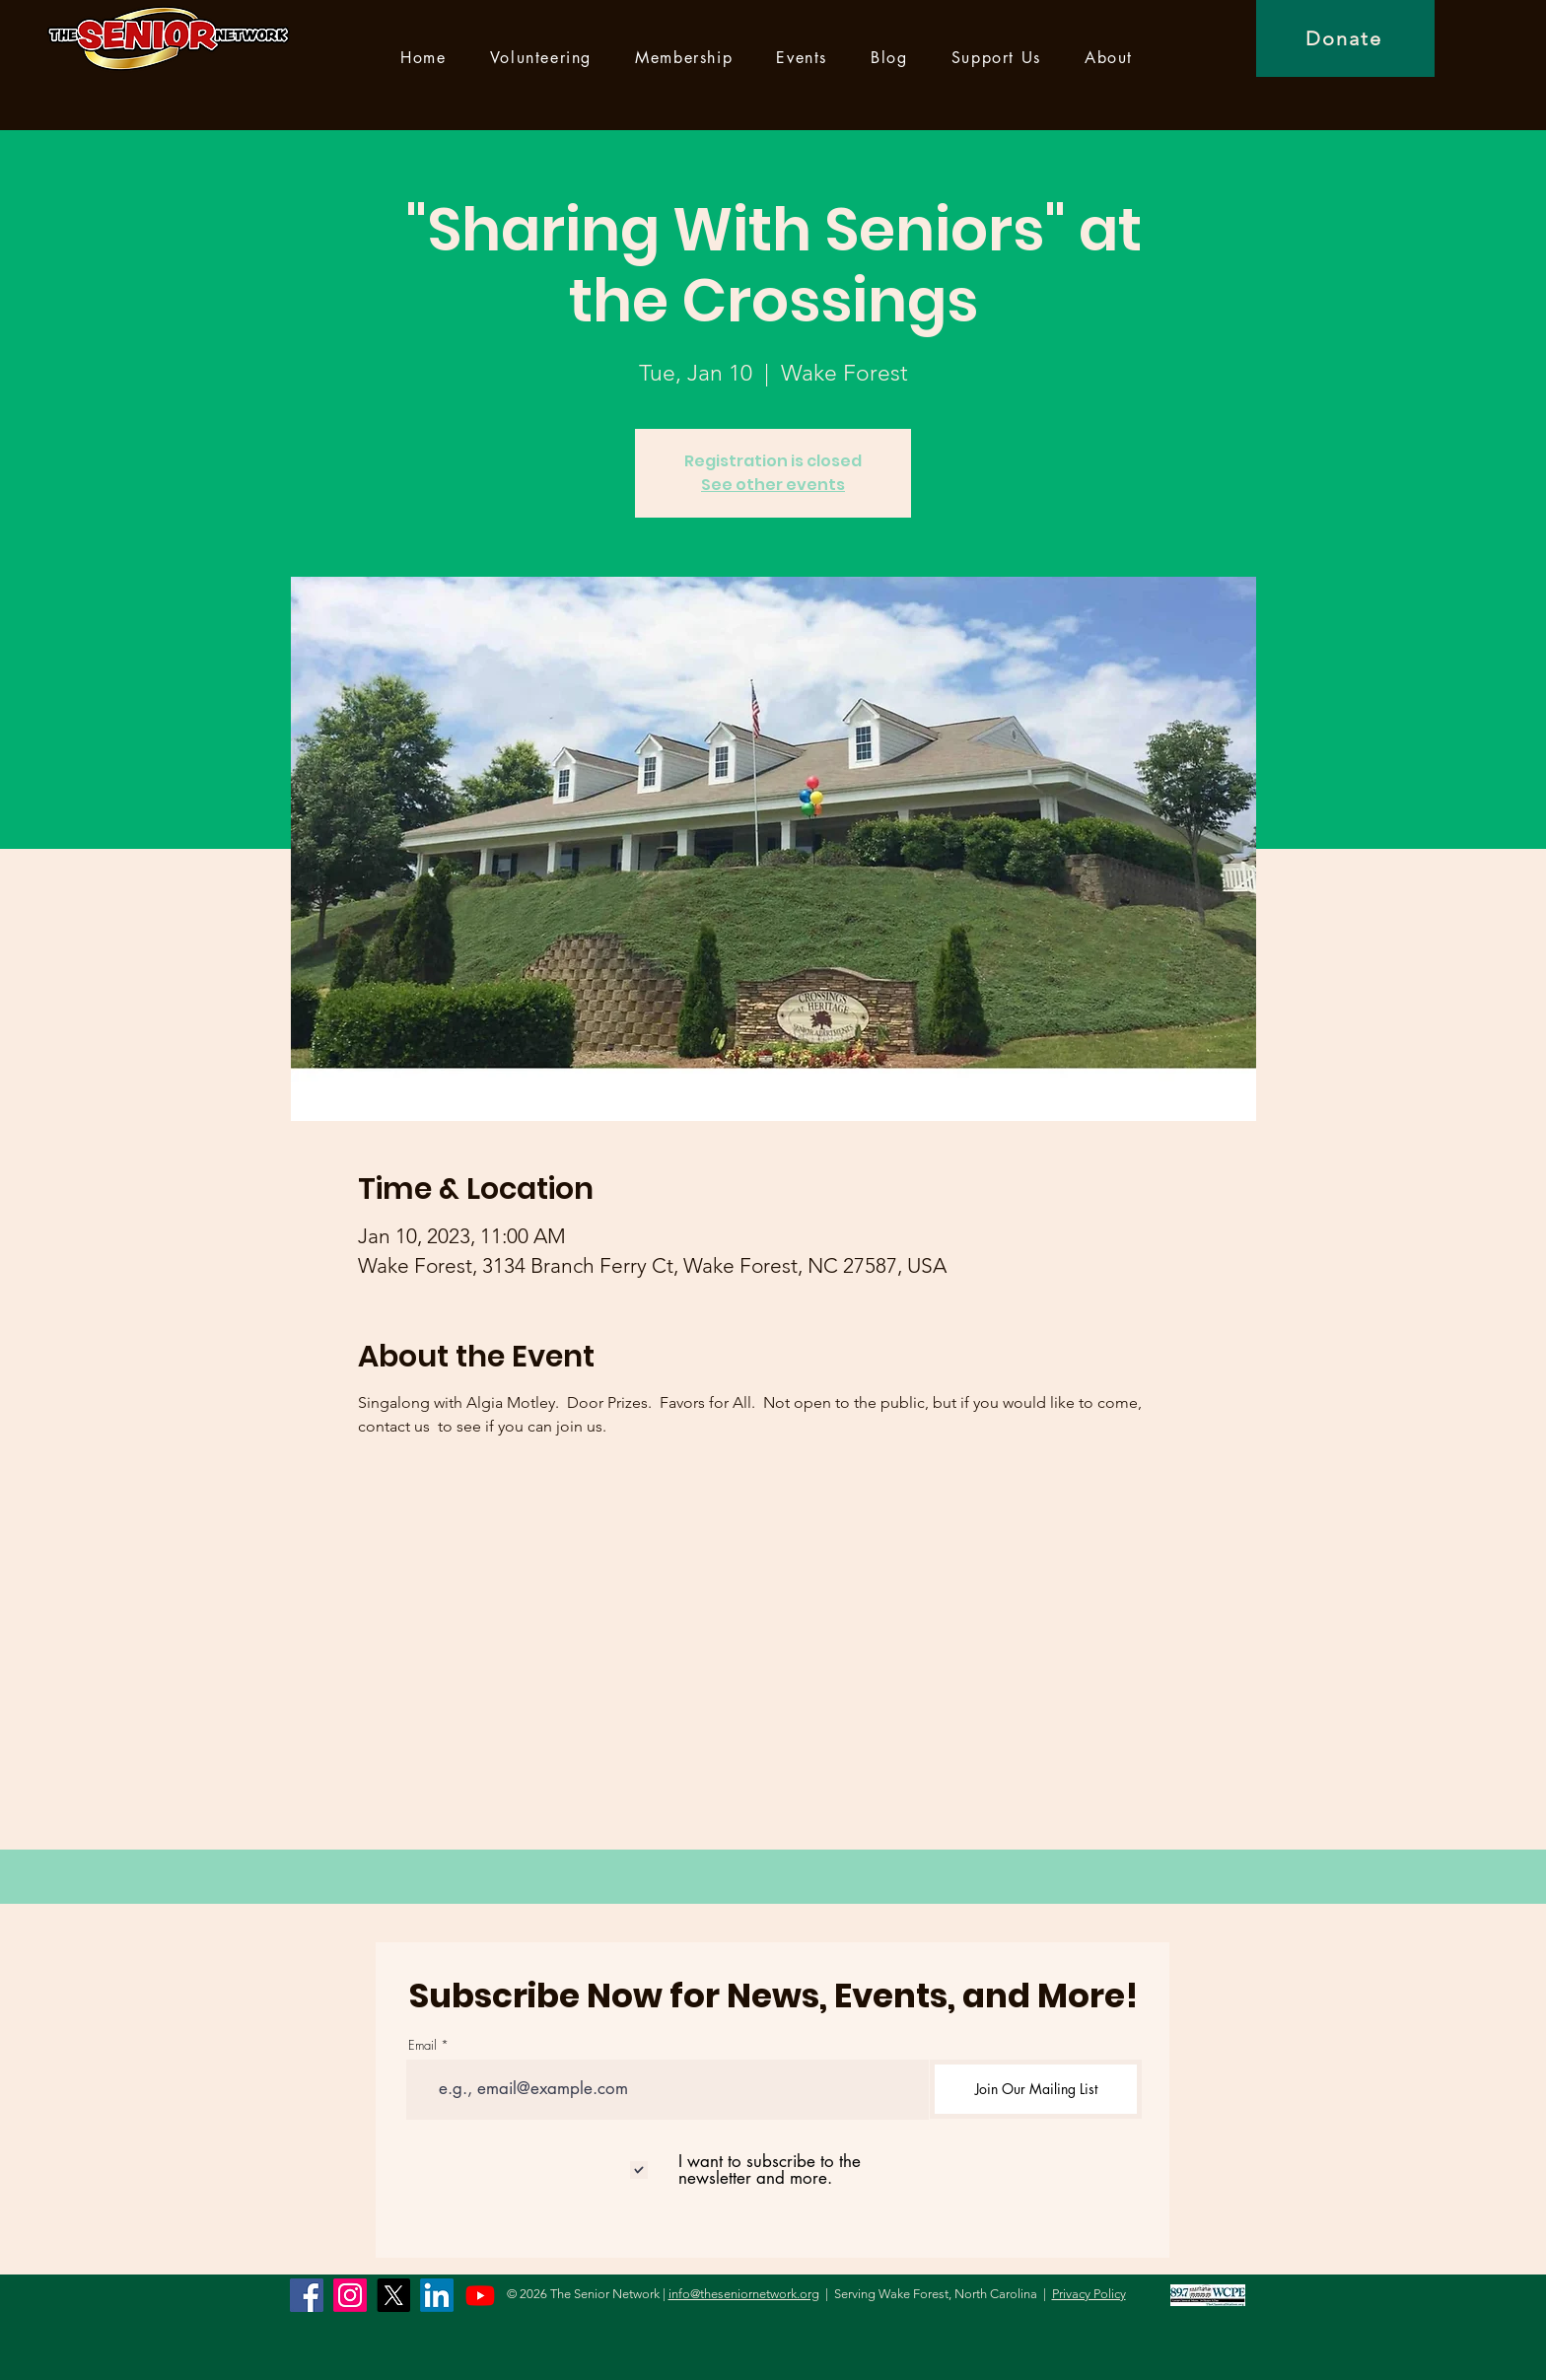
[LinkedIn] (437, 2295)
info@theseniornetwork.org (743, 2293)
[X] (393, 2295)
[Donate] (1345, 38)
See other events (773, 484)
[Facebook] (306, 2295)
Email (422, 2045)
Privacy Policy (1089, 2293)
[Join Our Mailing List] (1036, 2089)
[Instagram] (350, 2295)
